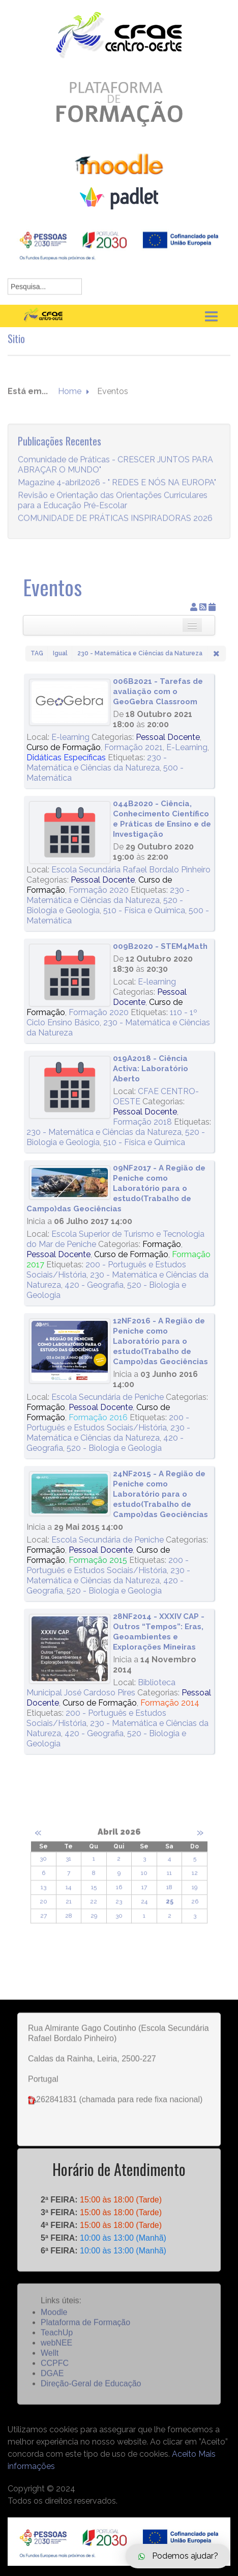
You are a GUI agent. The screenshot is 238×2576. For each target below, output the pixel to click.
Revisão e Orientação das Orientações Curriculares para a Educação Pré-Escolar (112, 509)
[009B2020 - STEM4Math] (69, 975)
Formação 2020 (99, 890)
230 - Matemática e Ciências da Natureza (96, 763)
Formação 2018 (142, 1122)
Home (69, 400)
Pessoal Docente (168, 737)
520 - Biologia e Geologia (114, 1448)
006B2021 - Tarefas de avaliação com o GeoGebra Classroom (158, 691)
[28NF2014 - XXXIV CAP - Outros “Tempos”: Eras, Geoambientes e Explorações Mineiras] (69, 1649)
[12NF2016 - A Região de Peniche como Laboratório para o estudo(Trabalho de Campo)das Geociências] (69, 1351)
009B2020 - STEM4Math (160, 946)
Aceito (184, 2454)
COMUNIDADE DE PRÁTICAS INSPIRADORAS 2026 (115, 527)
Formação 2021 (133, 747)
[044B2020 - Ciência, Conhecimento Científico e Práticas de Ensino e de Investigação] (69, 832)
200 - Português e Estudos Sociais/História (107, 1422)
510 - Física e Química (144, 910)
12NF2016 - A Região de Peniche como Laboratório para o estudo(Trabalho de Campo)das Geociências (160, 1341)
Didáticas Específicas (66, 757)
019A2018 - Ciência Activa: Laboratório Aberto (150, 1068)
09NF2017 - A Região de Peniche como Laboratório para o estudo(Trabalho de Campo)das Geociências (115, 1188)
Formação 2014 (169, 1703)
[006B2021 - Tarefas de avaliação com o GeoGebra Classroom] (69, 702)
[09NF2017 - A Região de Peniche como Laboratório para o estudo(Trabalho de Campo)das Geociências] (69, 1182)
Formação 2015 (98, 1560)
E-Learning (186, 747)
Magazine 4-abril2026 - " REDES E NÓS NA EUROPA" (117, 491)
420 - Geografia (94, 1285)
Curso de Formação (63, 747)
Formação (161, 1244)
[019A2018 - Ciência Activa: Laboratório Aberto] (69, 1087)
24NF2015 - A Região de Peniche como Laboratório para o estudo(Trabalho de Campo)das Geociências (160, 1494)
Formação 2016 (98, 1417)
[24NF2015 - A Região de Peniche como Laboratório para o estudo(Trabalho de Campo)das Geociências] (69, 1493)
